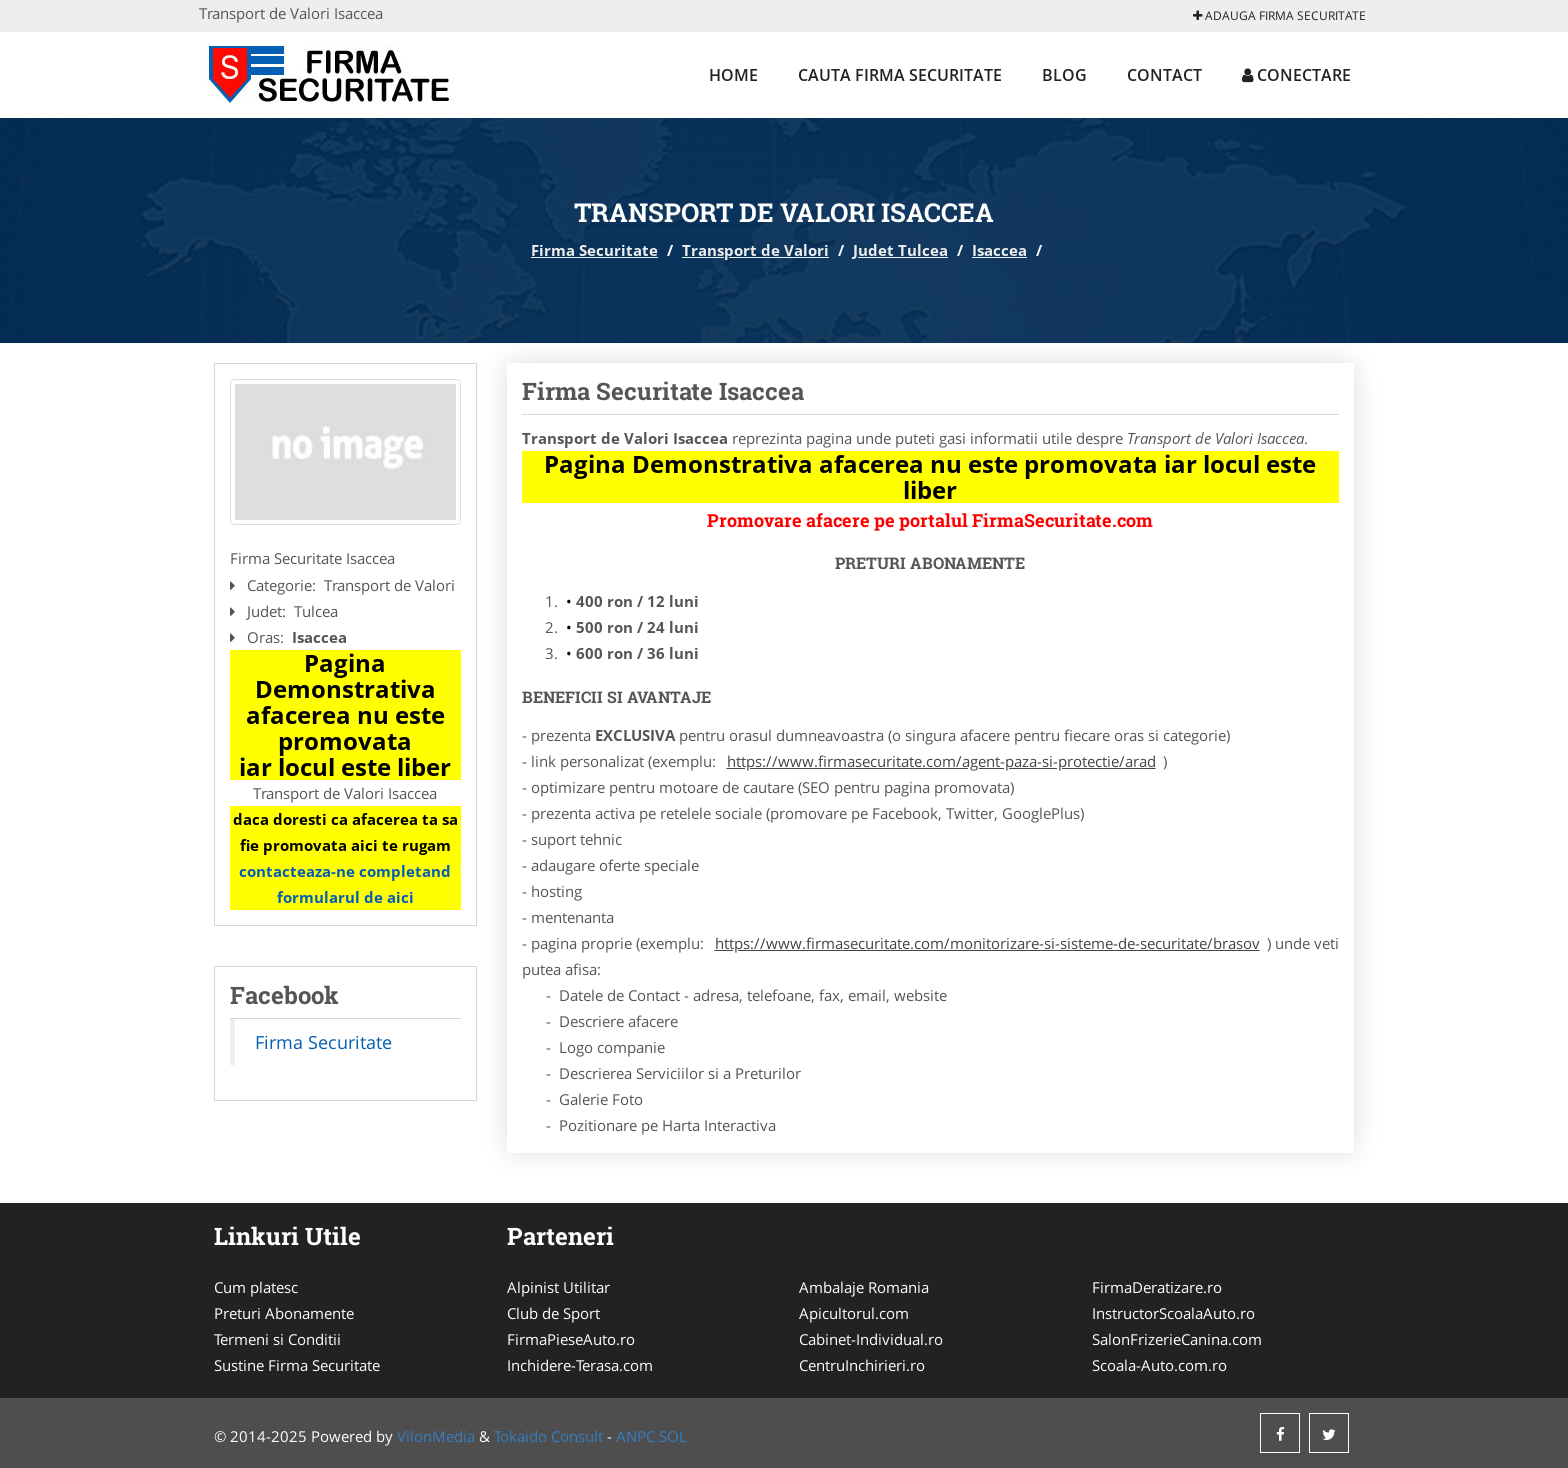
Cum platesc (256, 1287)
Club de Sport (553, 1313)
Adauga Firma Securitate (1279, 15)
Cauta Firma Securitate (900, 75)
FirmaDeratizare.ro (1157, 1287)
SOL (673, 1436)
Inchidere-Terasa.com (580, 1365)
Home (733, 75)
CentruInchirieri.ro (862, 1365)
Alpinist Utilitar (558, 1287)
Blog (1064, 75)
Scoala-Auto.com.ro (1159, 1365)
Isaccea (999, 250)
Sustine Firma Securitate (297, 1365)
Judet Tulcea (900, 250)
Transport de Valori (755, 250)
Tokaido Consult (548, 1436)
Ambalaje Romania (864, 1287)
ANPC (635, 1436)
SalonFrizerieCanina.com (1177, 1339)
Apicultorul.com (854, 1313)
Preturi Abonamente (284, 1313)
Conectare (1296, 75)
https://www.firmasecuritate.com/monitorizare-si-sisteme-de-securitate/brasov (987, 943)
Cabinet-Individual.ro (871, 1339)
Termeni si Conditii (277, 1339)
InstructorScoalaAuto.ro (1173, 1313)
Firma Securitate (594, 250)
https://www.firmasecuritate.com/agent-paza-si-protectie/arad (941, 761)
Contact (1164, 75)
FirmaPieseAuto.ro (571, 1339)
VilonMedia (436, 1436)
